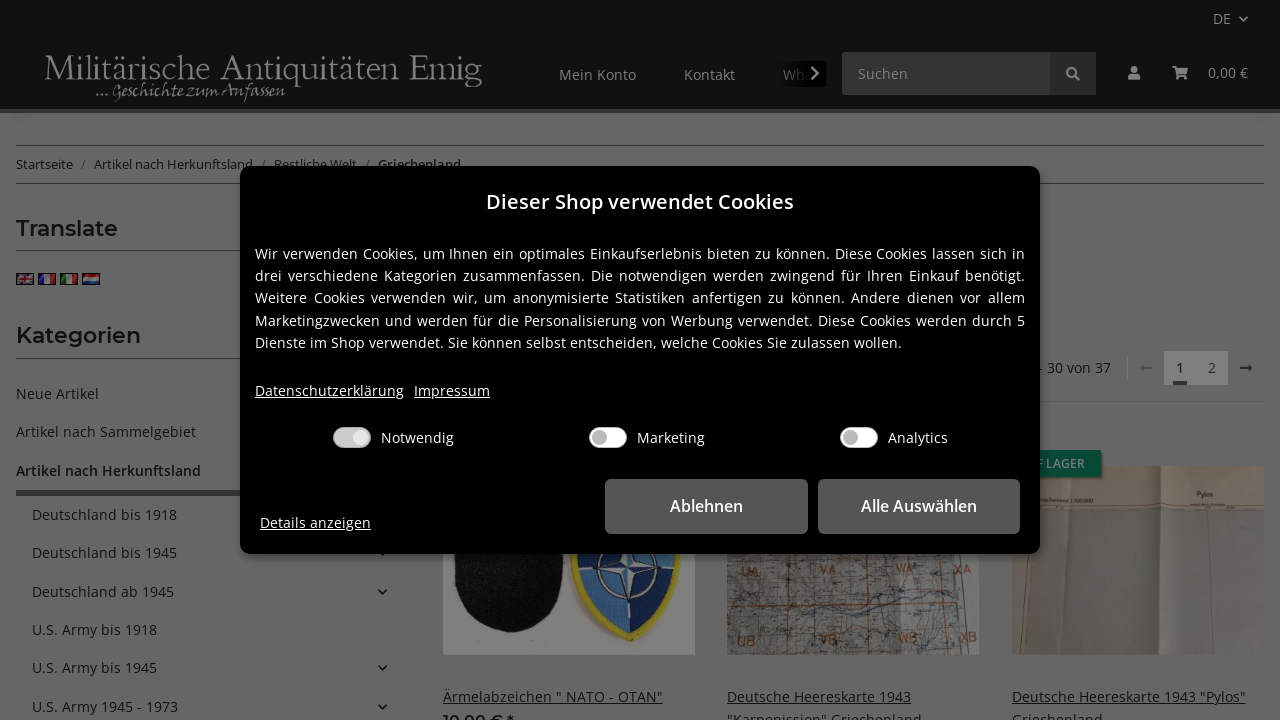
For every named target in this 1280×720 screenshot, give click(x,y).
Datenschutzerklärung (329, 390)
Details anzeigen (315, 522)
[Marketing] (608, 437)
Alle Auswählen (920, 506)
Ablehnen (710, 506)
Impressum (452, 390)
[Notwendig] (352, 437)
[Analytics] (859, 437)
